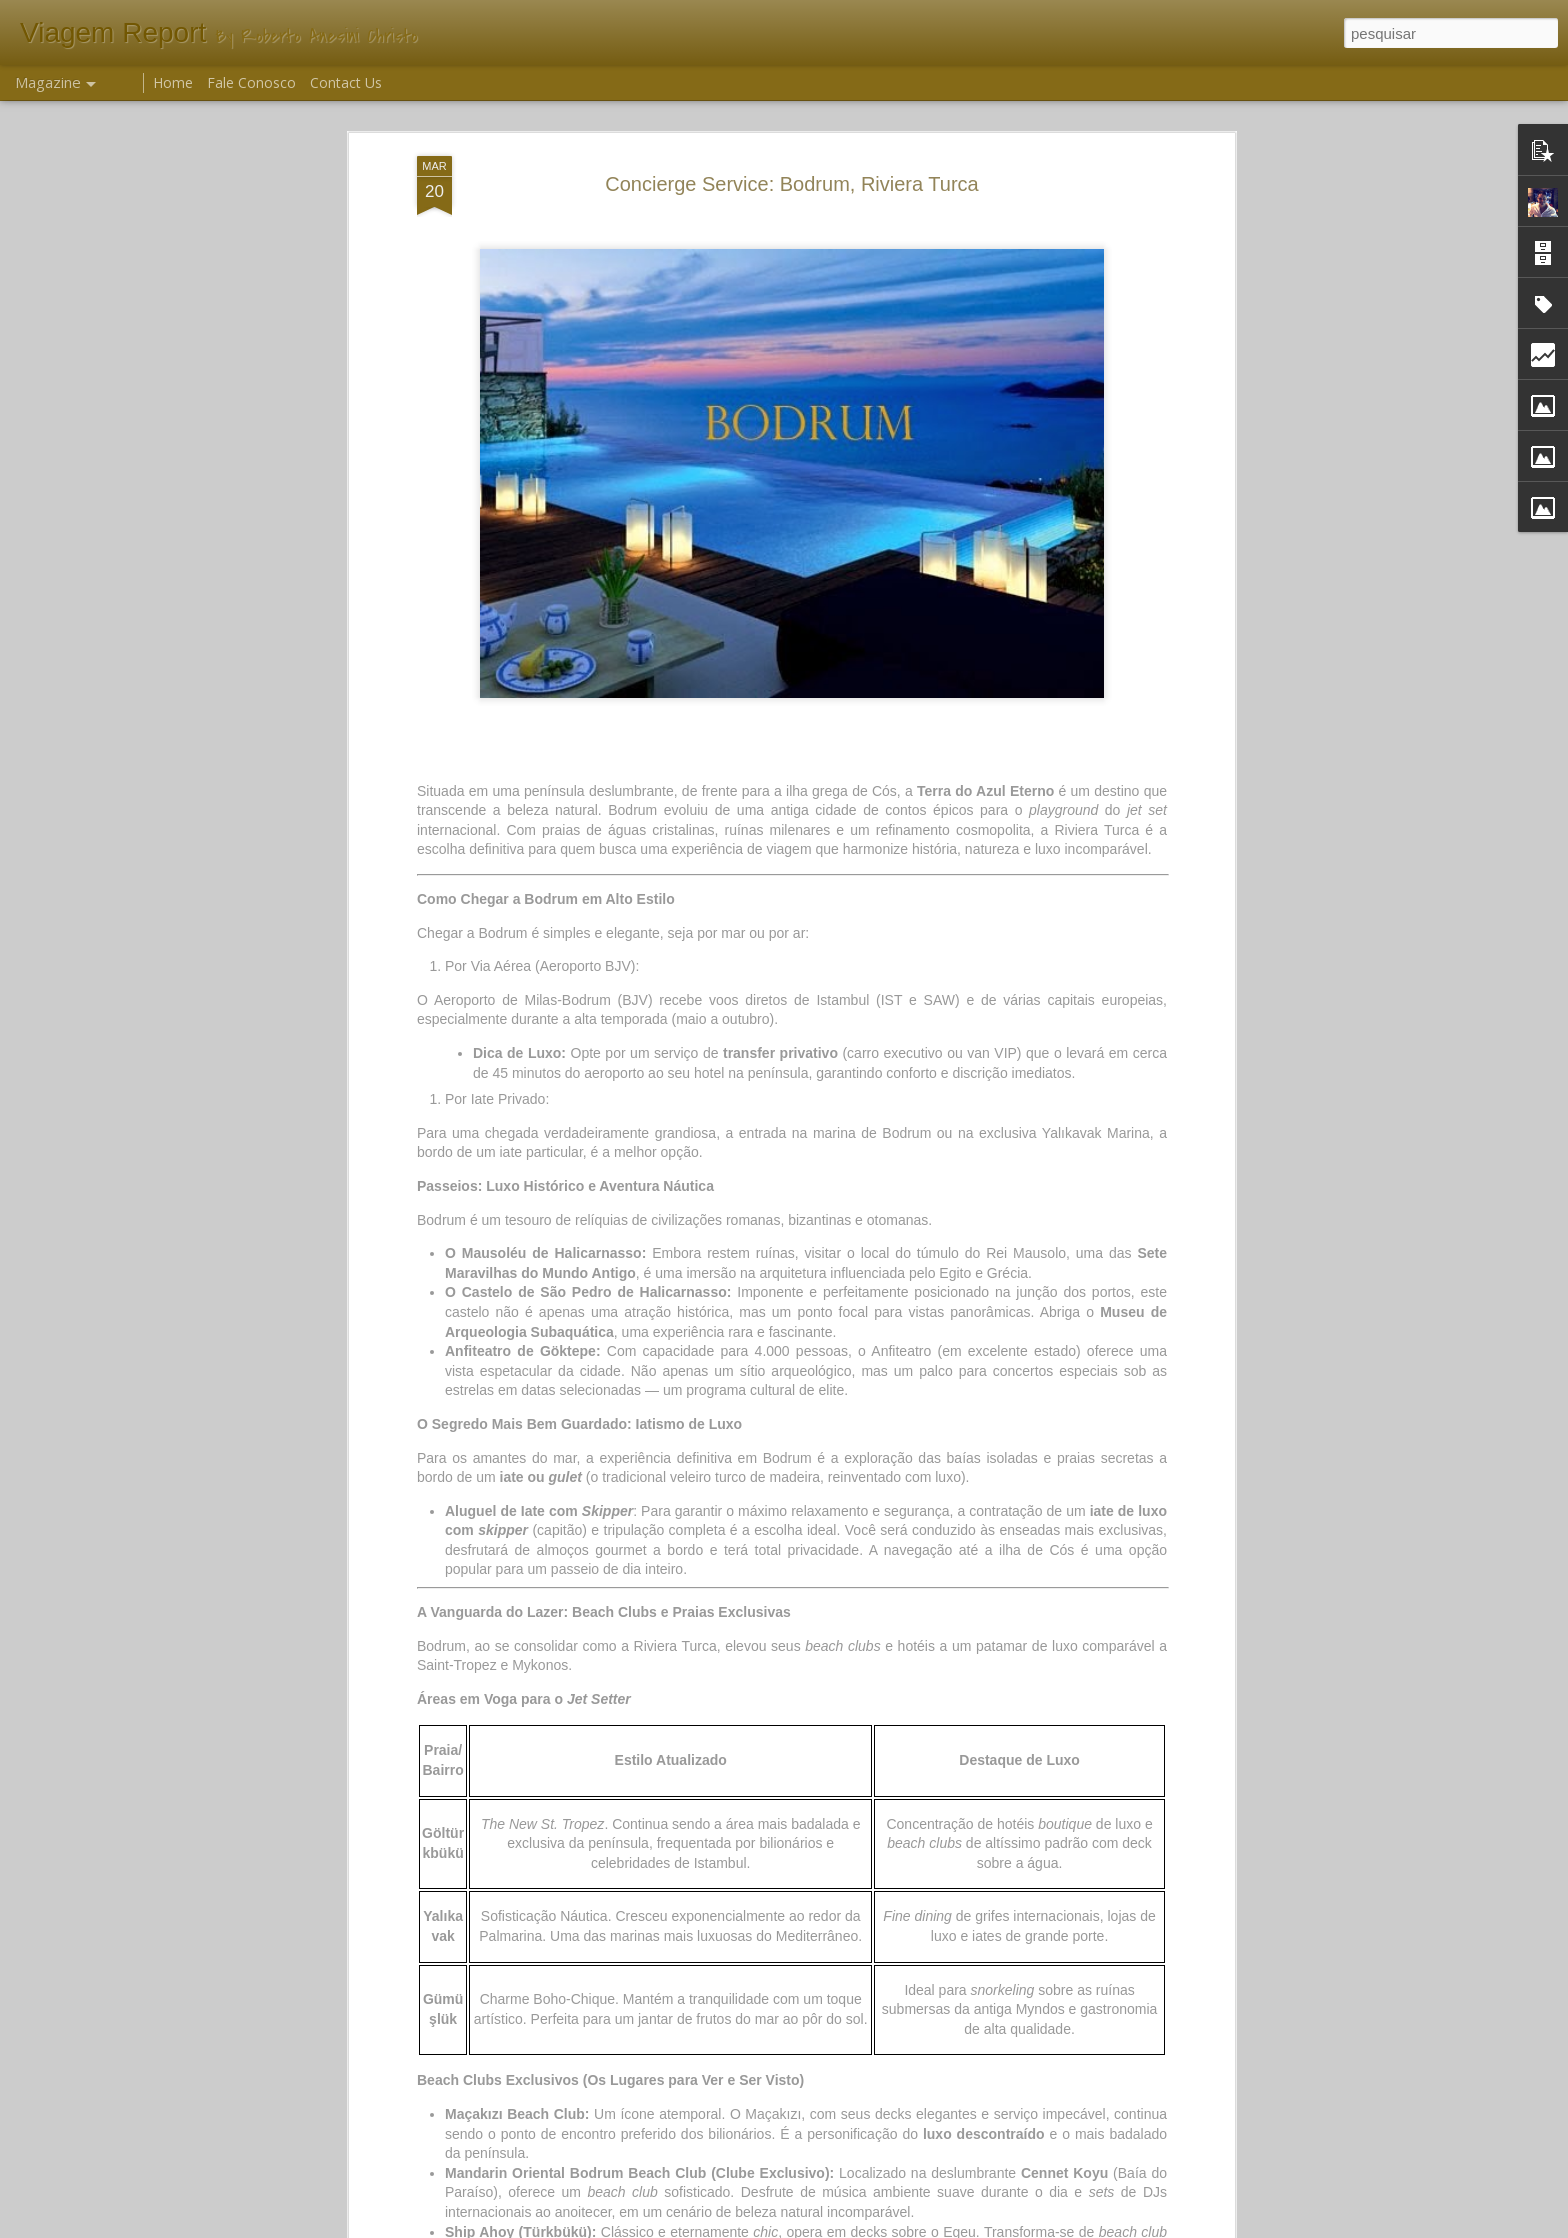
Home (173, 82)
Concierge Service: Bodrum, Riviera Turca (791, 184)
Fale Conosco (251, 82)
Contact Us (346, 82)
